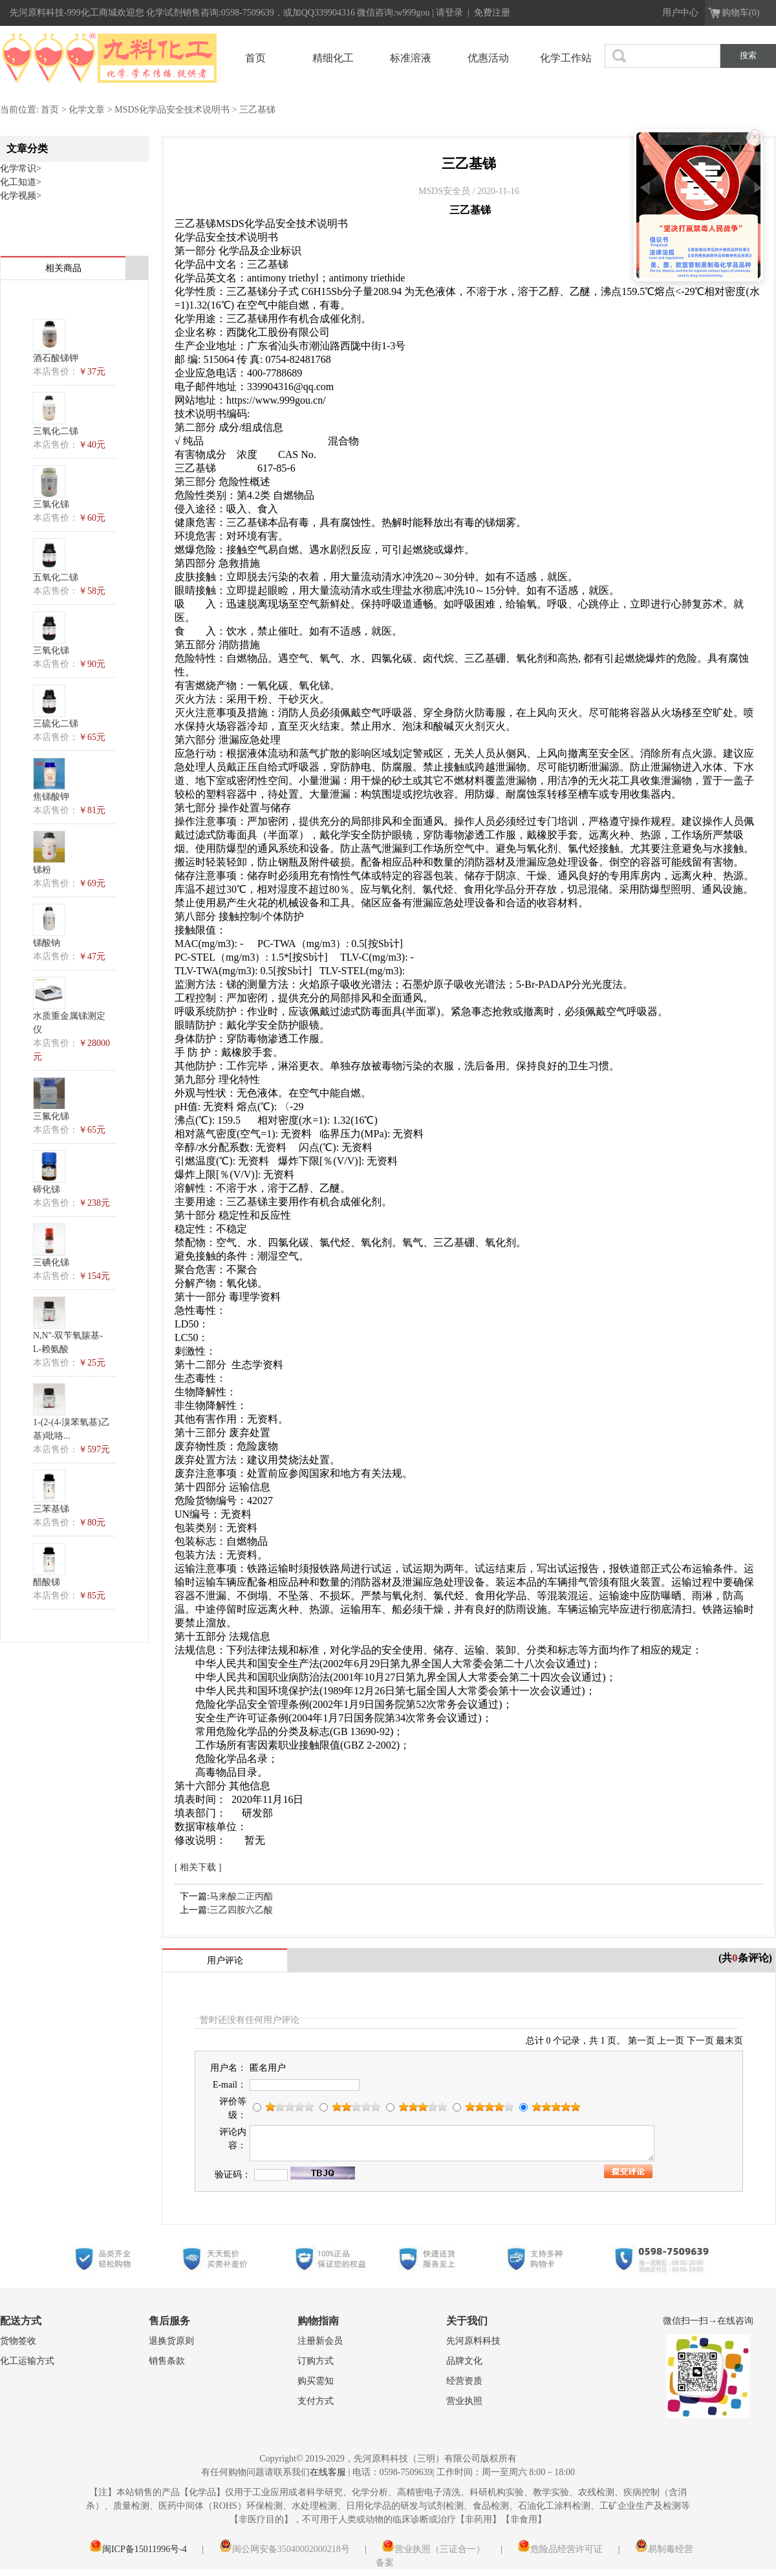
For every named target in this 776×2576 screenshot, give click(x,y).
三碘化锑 (51, 1262)
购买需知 (315, 2381)
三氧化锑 (51, 650)
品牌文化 (464, 2361)
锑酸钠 (46, 943)
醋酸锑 (46, 1582)
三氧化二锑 (55, 431)
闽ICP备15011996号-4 (138, 2549)
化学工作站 (566, 57)
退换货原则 (171, 2341)
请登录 (451, 12)
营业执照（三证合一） (433, 2549)
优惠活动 (488, 57)
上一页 (670, 2041)
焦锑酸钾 (51, 797)
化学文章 (87, 110)
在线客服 (328, 2472)
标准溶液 (410, 57)
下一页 (700, 2041)
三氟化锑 (51, 1116)
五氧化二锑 (55, 577)
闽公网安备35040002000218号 (284, 2549)
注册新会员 (320, 2341)
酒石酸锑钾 (55, 358)
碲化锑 (46, 1189)
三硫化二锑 (55, 723)
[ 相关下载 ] (198, 1867)
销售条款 (167, 2361)
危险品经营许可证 (560, 2549)
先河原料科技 (473, 2341)
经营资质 (464, 2381)
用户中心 (680, 12)
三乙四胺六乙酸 (241, 1910)
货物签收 (18, 2341)
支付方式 (315, 2401)
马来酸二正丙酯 (241, 1896)
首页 (255, 57)
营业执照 (464, 2401)
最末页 (729, 2041)
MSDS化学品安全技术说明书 (172, 110)
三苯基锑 (51, 1509)
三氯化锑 (51, 504)
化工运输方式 (27, 2361)
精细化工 (333, 57)
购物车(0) (740, 12)
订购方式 (315, 2361)
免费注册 (492, 12)
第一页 (641, 2041)
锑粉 (42, 870)
